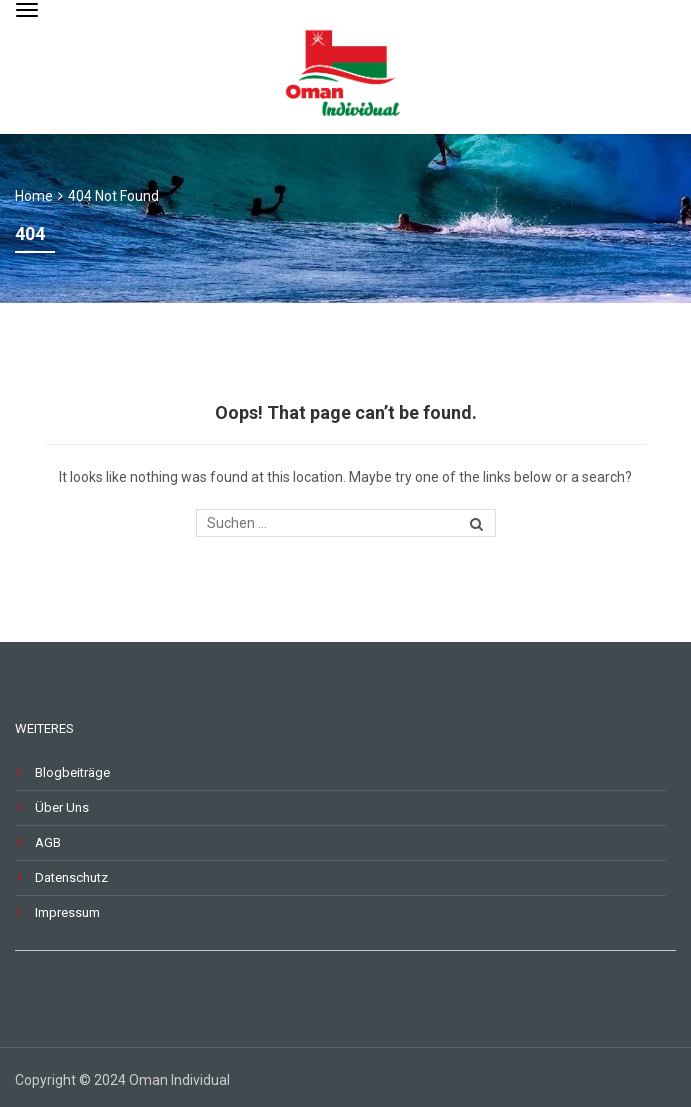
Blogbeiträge (72, 772)
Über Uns (62, 807)
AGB (48, 842)
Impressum (67, 912)
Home (34, 196)
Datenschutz (71, 877)
